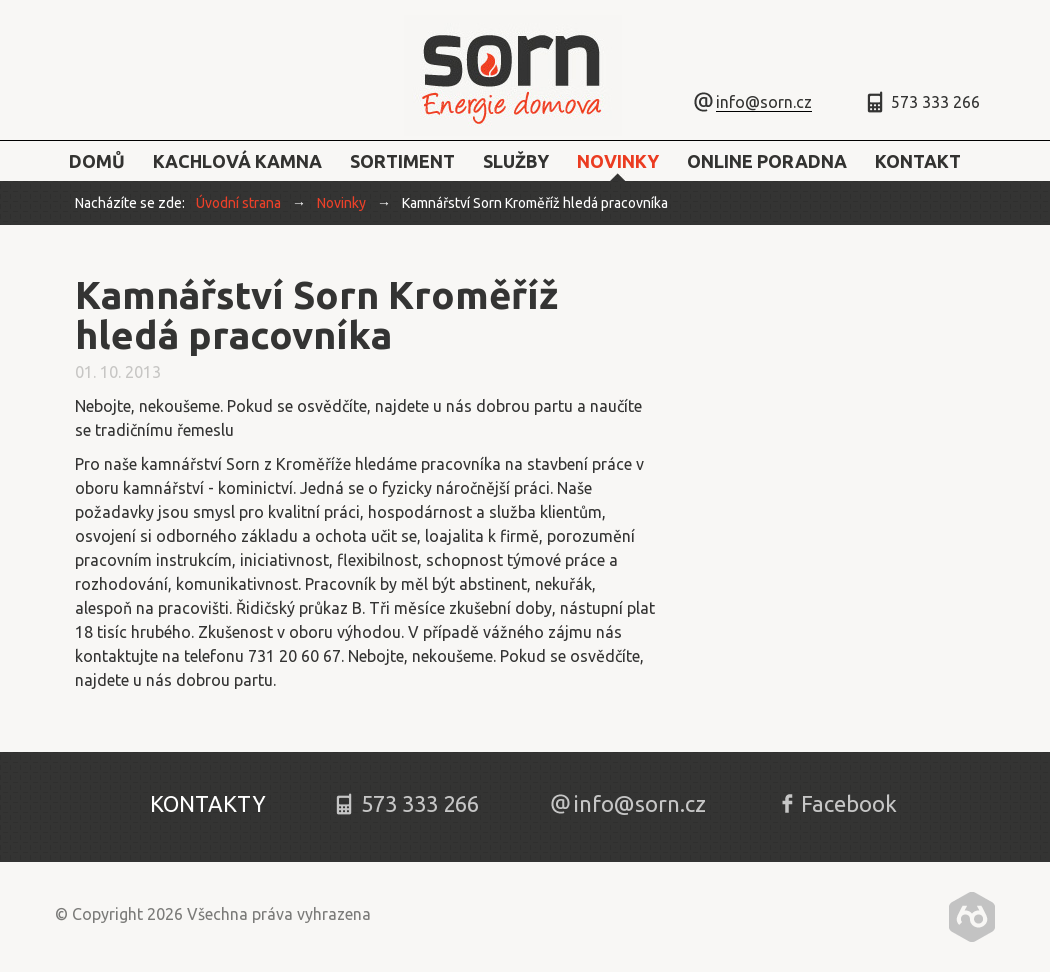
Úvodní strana (238, 203)
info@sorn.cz (764, 102)
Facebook (849, 803)
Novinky (341, 203)
